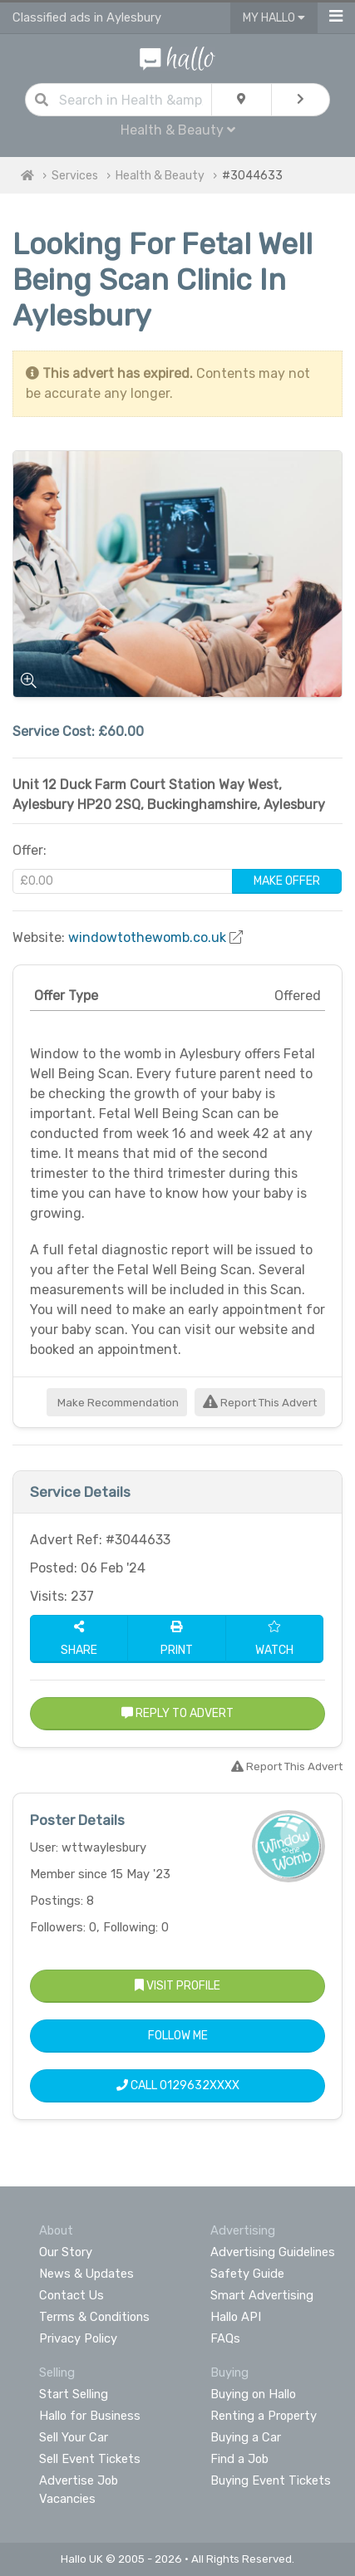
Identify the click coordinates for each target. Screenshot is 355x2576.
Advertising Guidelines (272, 2252)
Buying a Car (245, 2437)
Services (75, 176)
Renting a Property (263, 2415)
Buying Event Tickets (270, 2480)
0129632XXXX (199, 2085)
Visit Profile (177, 1986)
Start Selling (73, 2394)
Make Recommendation (117, 1402)
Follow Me (178, 2036)
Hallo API (235, 2316)
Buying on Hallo (253, 2394)
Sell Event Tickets (90, 2458)
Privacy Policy (78, 2338)
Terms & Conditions (94, 2316)
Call (177, 2085)
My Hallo (274, 18)
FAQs (225, 2338)
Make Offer (287, 881)
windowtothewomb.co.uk (147, 937)
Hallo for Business (90, 2415)
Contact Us (71, 2295)
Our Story (65, 2252)
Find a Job (239, 2458)
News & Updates (86, 2273)
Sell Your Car (73, 2437)
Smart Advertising (261, 2295)
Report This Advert (260, 1402)
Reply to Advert (177, 1713)
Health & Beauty (178, 130)
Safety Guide (247, 2273)
